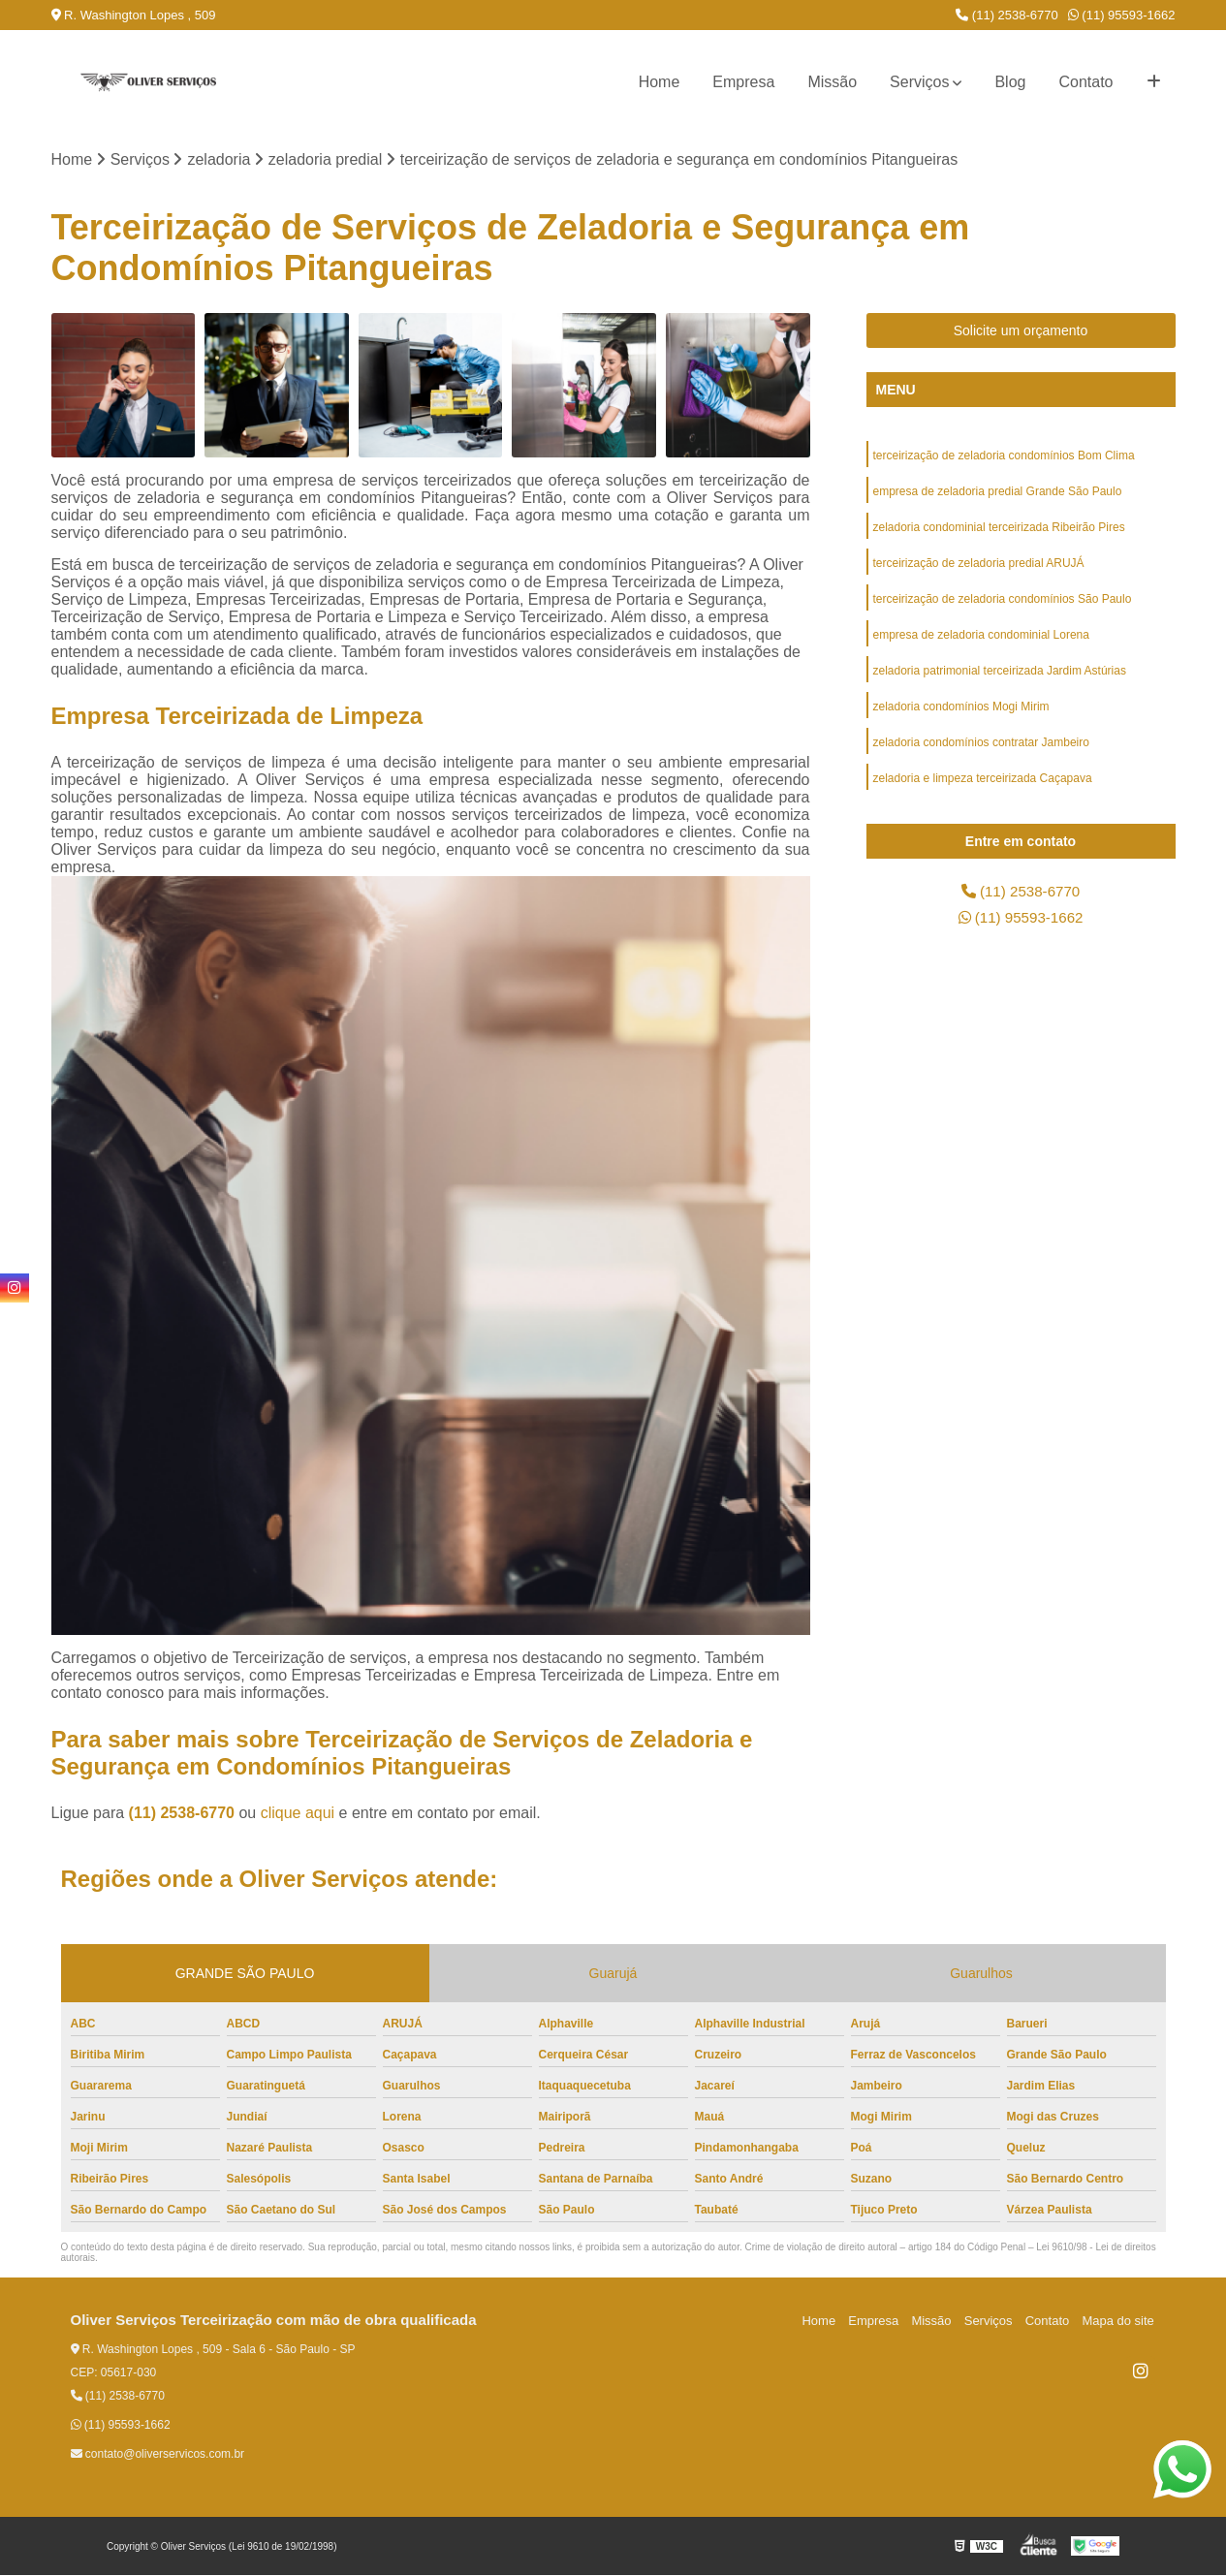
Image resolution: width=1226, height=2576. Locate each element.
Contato (1085, 82)
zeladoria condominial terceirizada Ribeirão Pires (999, 530)
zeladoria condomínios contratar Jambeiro (981, 751)
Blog (1009, 82)
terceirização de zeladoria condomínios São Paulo (1002, 604)
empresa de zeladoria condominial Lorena (981, 640)
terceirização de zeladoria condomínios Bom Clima (1004, 456)
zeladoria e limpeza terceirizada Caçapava (982, 788)
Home (659, 82)
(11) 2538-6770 (1007, 15)
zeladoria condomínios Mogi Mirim (961, 714)
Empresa (743, 82)
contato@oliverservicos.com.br (158, 2455)
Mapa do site (1119, 2321)
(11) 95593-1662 (1122, 15)
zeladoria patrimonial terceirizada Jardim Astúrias (999, 677)
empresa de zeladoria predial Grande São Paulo (997, 493)
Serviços (919, 82)
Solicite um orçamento (1021, 331)
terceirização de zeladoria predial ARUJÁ (979, 567)
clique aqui (298, 1814)
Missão (832, 82)
